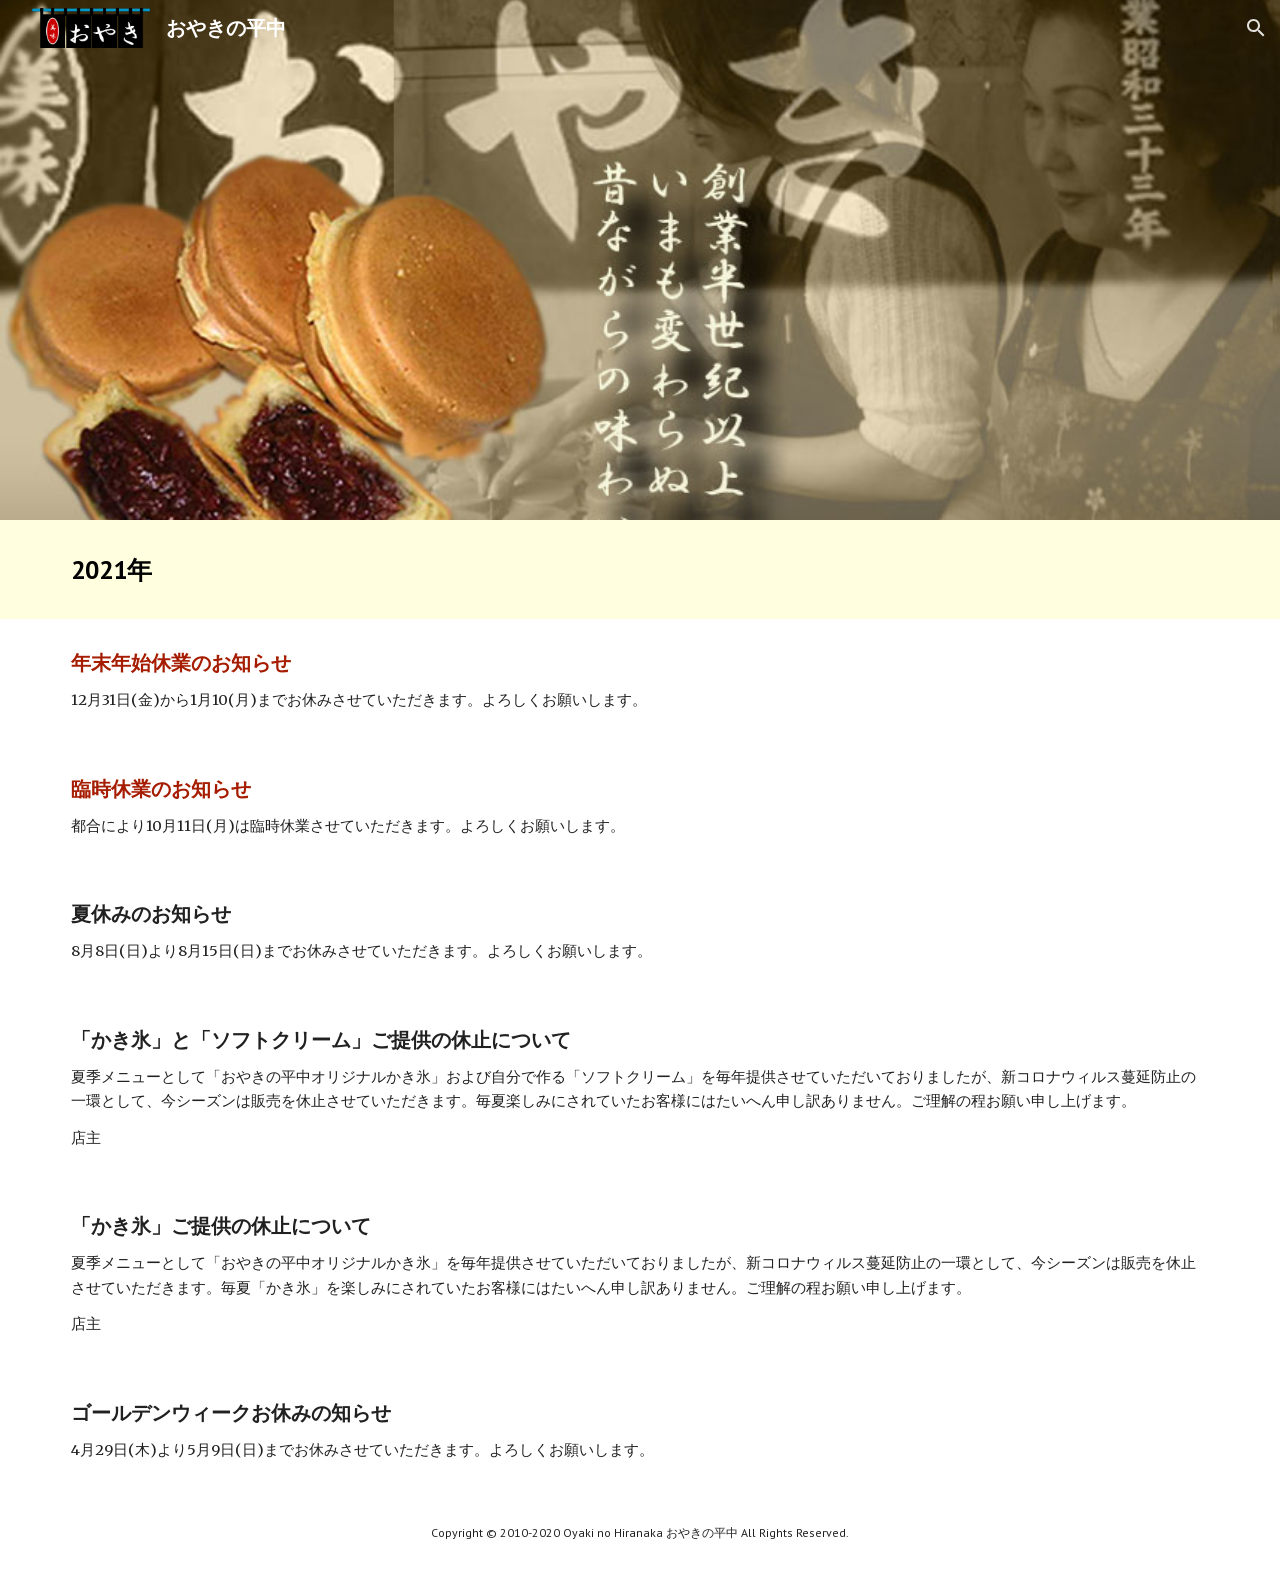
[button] (1256, 28)
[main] (640, 569)
